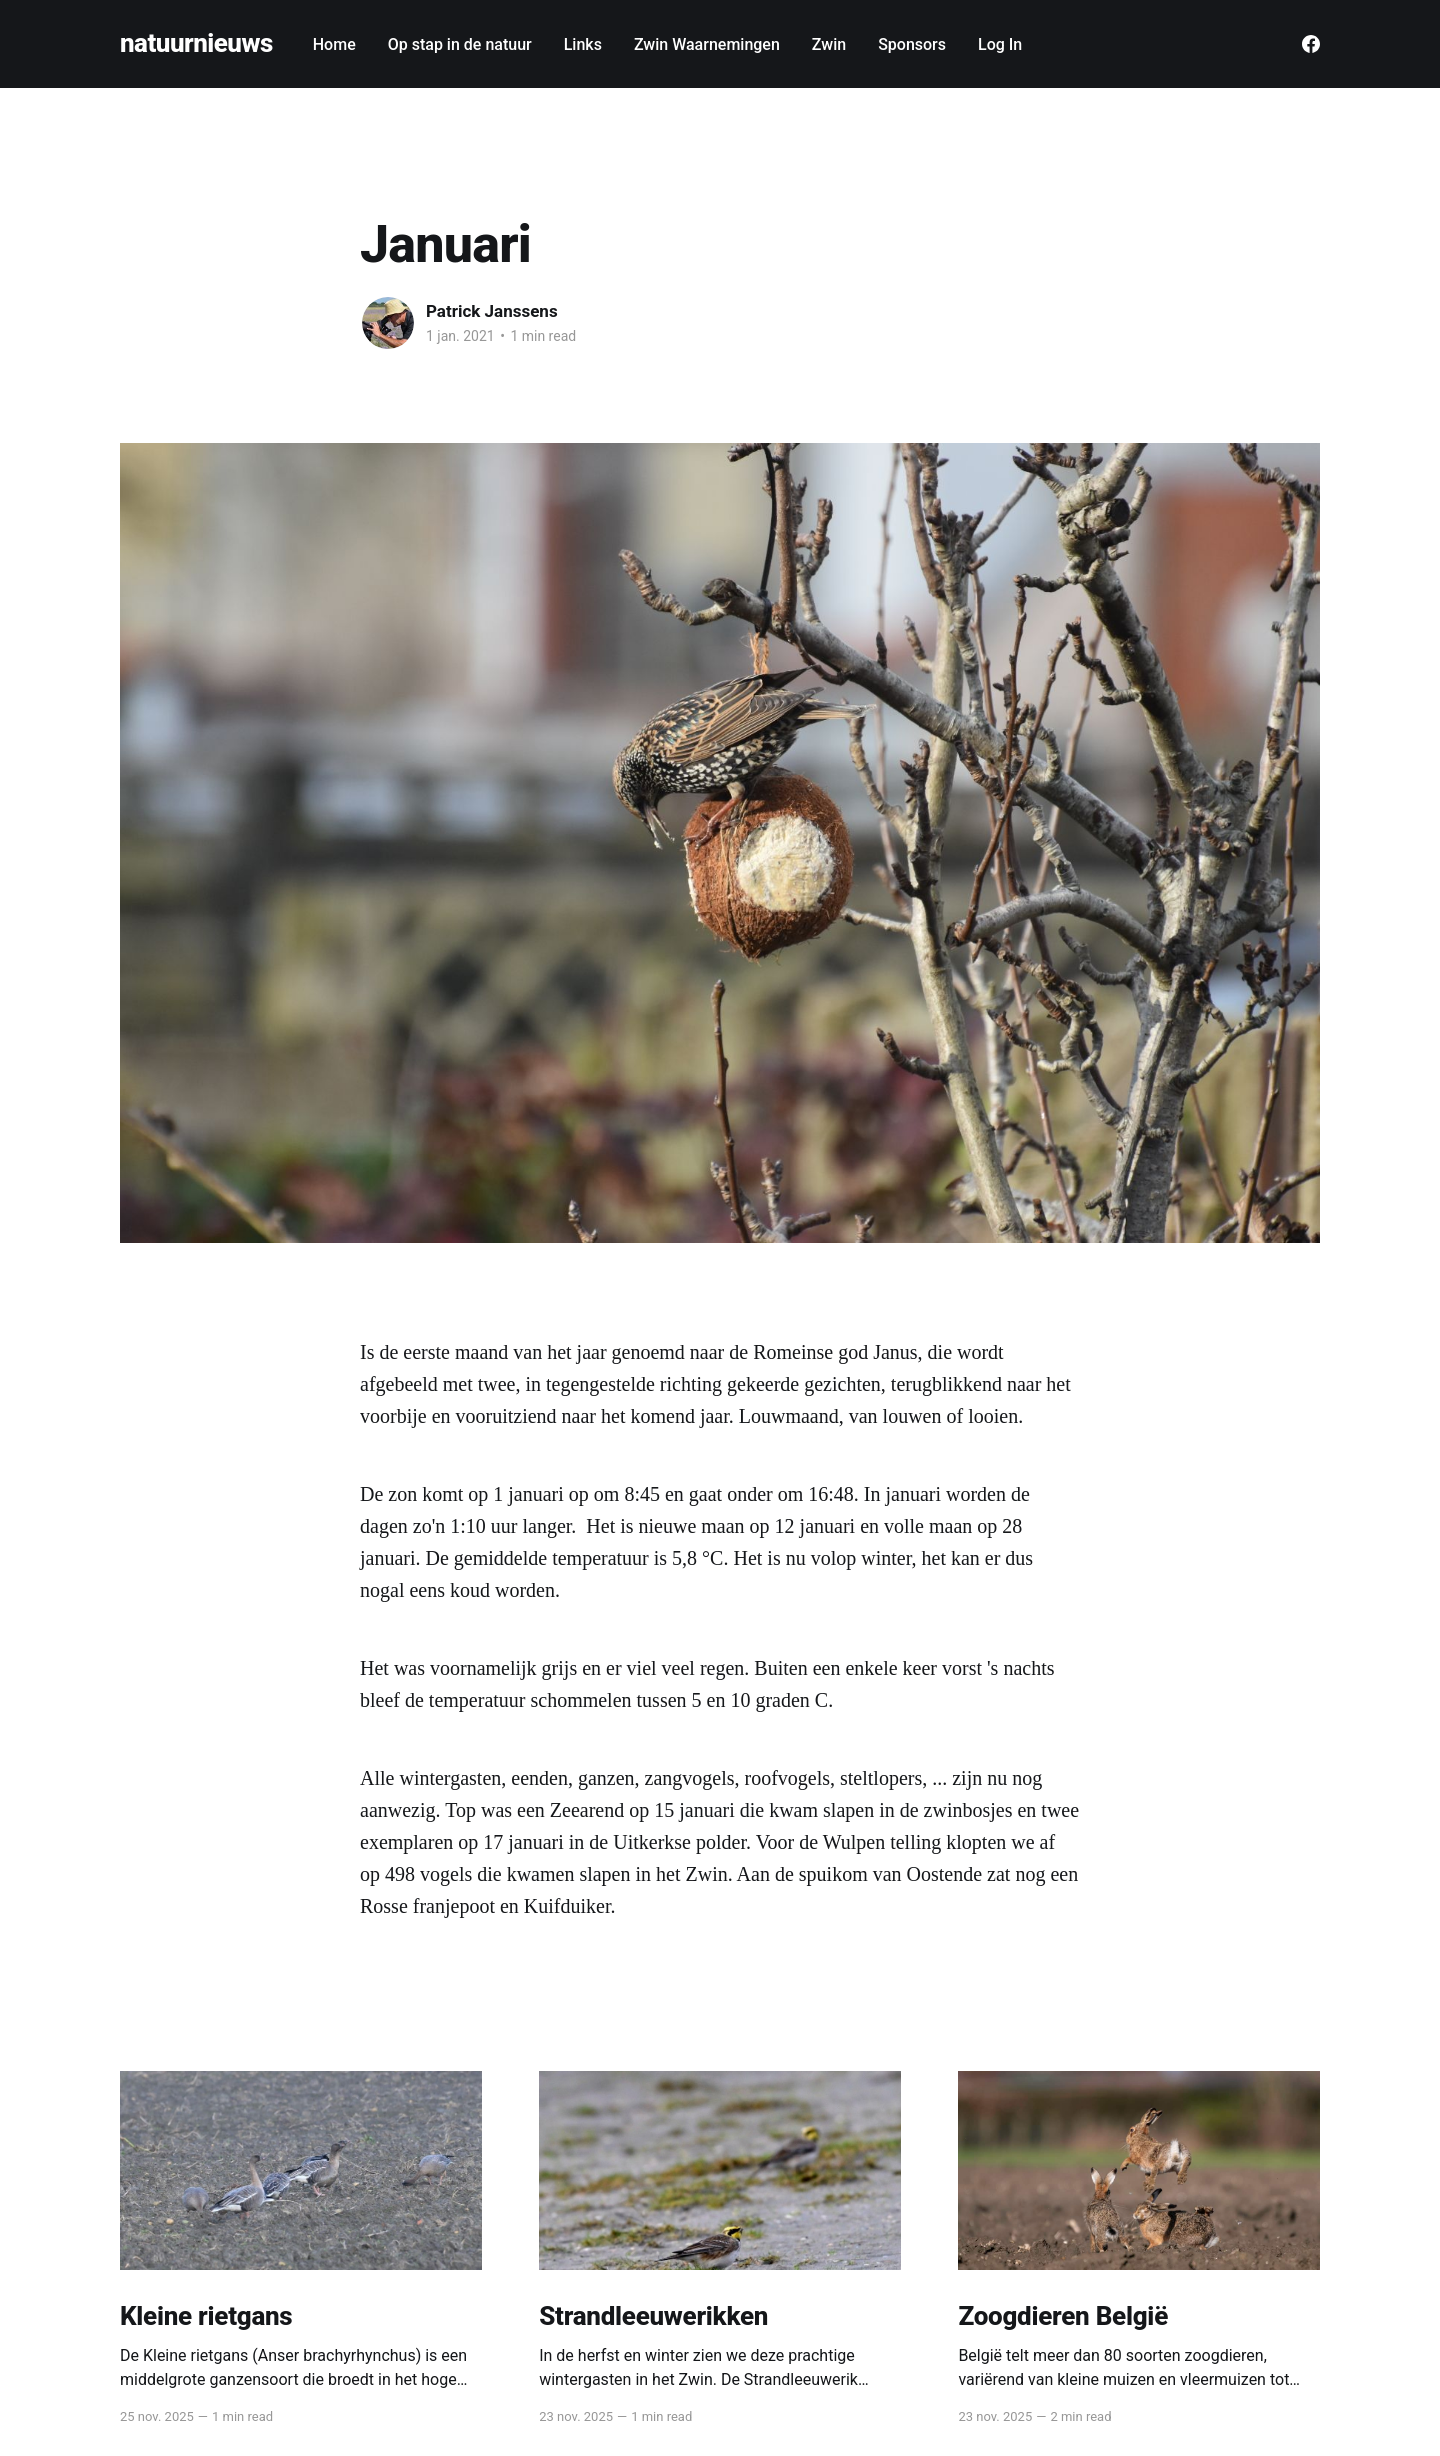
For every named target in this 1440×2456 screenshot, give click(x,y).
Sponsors (912, 44)
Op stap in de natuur (460, 44)
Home (334, 44)
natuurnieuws (196, 43)
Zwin (829, 44)
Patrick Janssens (492, 311)
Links (583, 44)
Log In (1000, 44)
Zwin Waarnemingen (707, 44)
